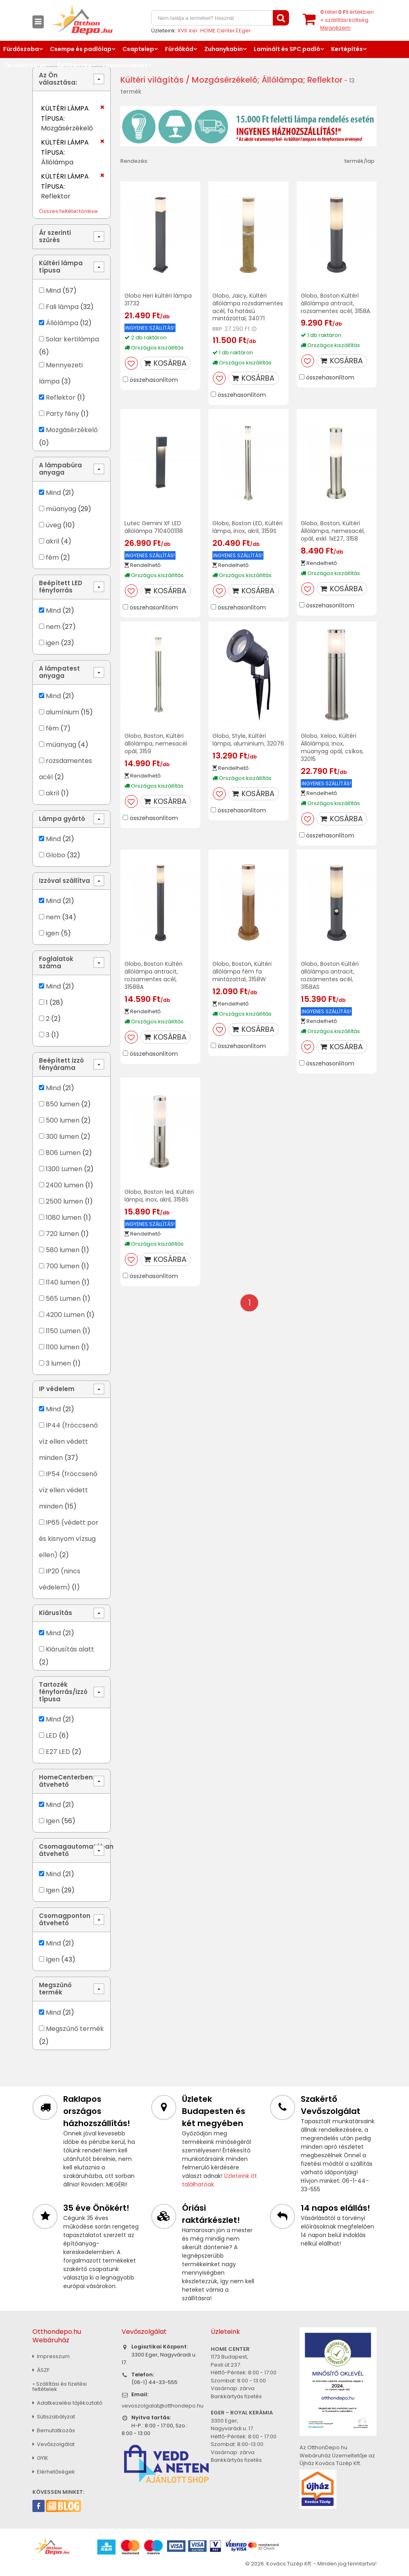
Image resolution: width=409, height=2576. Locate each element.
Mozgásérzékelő (72, 430)
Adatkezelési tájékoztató (67, 2403)
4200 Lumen (65, 1314)
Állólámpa (62, 323)
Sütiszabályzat (53, 2416)
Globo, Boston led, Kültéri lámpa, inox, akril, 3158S (159, 1196)
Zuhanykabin (223, 49)
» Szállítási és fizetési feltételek (59, 2386)
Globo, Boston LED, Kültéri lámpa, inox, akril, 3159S (247, 527)
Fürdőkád (179, 49)
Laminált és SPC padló (287, 49)
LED (51, 1735)
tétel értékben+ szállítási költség (347, 20)
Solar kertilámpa (72, 339)
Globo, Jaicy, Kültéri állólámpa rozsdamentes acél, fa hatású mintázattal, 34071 (247, 307)
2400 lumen (65, 1185)
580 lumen (62, 1250)
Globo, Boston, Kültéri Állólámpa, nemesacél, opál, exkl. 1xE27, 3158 (333, 531)
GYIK (40, 2458)
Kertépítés (347, 49)
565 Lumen (63, 1298)
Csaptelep (138, 49)
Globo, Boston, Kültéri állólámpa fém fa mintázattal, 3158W (242, 971)
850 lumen (62, 1104)
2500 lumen (64, 1201)
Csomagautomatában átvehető (75, 1850)
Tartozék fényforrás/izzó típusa (63, 1691)
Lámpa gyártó (62, 818)
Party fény (62, 413)
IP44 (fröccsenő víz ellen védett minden (68, 1441)
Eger (245, 30)
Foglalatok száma (56, 962)
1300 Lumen (64, 1169)
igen (52, 643)
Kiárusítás (55, 1613)
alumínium (62, 712)
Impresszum (51, 2356)
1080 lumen (63, 1217)
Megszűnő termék (55, 1988)
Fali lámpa (62, 306)
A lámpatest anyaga (59, 672)
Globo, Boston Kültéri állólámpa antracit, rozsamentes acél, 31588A (153, 975)
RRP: (217, 329)
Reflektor (60, 397)
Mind (53, 290)
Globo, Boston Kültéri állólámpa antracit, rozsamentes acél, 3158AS (330, 975)
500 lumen (62, 1120)
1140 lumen (63, 1282)
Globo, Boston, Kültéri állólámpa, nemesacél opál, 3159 (155, 743)
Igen (53, 1821)
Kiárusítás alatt (70, 1649)
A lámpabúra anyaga (60, 469)
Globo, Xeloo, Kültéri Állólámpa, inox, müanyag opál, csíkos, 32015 (332, 747)
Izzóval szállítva (64, 880)
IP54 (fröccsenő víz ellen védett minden (68, 1490)
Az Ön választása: (58, 79)
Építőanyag (75, 65)
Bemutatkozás (53, 2430)
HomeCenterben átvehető (66, 1781)
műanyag (61, 508)
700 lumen (62, 1266)
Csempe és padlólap (80, 49)
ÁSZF (40, 2370)
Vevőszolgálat (53, 2444)
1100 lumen (62, 1347)
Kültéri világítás (152, 79)
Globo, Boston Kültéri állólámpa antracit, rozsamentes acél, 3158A (335, 303)
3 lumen (58, 1363)
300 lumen (62, 1136)
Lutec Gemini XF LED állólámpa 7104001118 (153, 527)
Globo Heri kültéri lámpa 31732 (158, 299)
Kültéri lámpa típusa (61, 267)
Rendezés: (134, 161)
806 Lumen (63, 1152)
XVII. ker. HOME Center (206, 30)
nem (53, 626)
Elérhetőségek (53, 2472)
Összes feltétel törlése (68, 211)
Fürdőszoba (21, 49)
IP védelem (57, 1389)
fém (52, 557)
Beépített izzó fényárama (61, 1064)
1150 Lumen (63, 1331)
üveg (53, 525)
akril (52, 541)
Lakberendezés (125, 65)
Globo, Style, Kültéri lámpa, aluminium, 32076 (248, 740)
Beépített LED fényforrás (60, 586)
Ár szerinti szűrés (55, 236)
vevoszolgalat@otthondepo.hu (162, 2406)
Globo (55, 855)
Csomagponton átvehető (64, 1919)
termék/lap (360, 161)
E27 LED (58, 1751)
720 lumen (62, 1233)
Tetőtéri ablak (25, 65)
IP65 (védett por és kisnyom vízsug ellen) (69, 1539)
